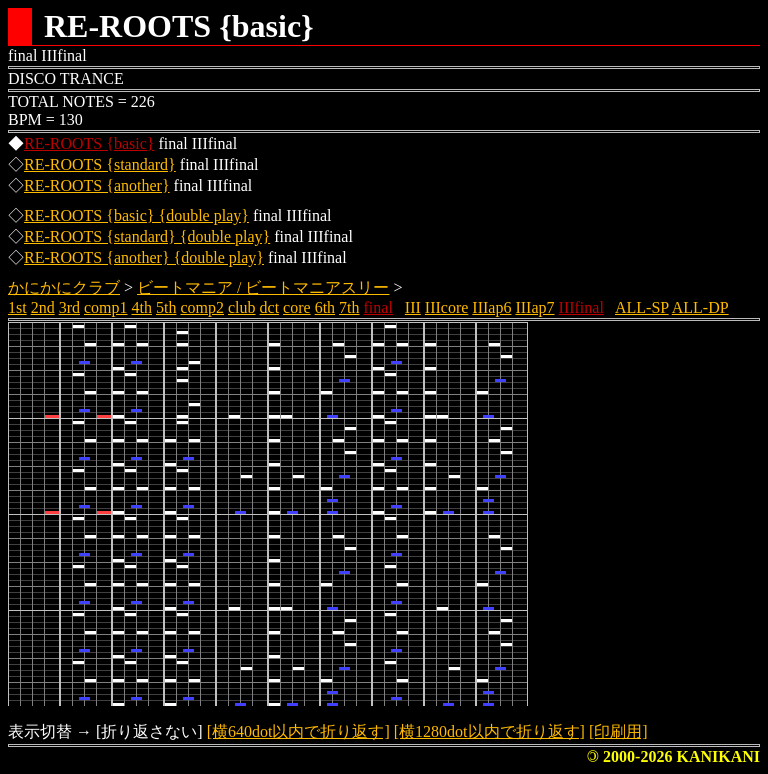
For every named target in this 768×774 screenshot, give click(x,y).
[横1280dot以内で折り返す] (489, 731)
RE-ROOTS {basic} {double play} (136, 215)
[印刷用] (618, 731)
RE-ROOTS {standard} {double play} (147, 236)
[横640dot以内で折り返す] (298, 731)
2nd (43, 307)
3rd (69, 307)
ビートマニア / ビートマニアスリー (263, 287)
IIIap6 (491, 307)
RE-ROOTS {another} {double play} (144, 257)
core (297, 307)
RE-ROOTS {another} (97, 185)
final (378, 307)
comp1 (106, 307)
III (413, 307)
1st (17, 307)
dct (270, 307)
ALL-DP (700, 307)
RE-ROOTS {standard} (100, 164)
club (242, 307)
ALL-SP (642, 307)
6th (325, 307)
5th (166, 307)
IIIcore (447, 307)
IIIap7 (534, 307)
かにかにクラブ (64, 287)
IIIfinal (581, 307)
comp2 (202, 307)
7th (349, 307)
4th (142, 307)
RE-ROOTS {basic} (89, 143)
